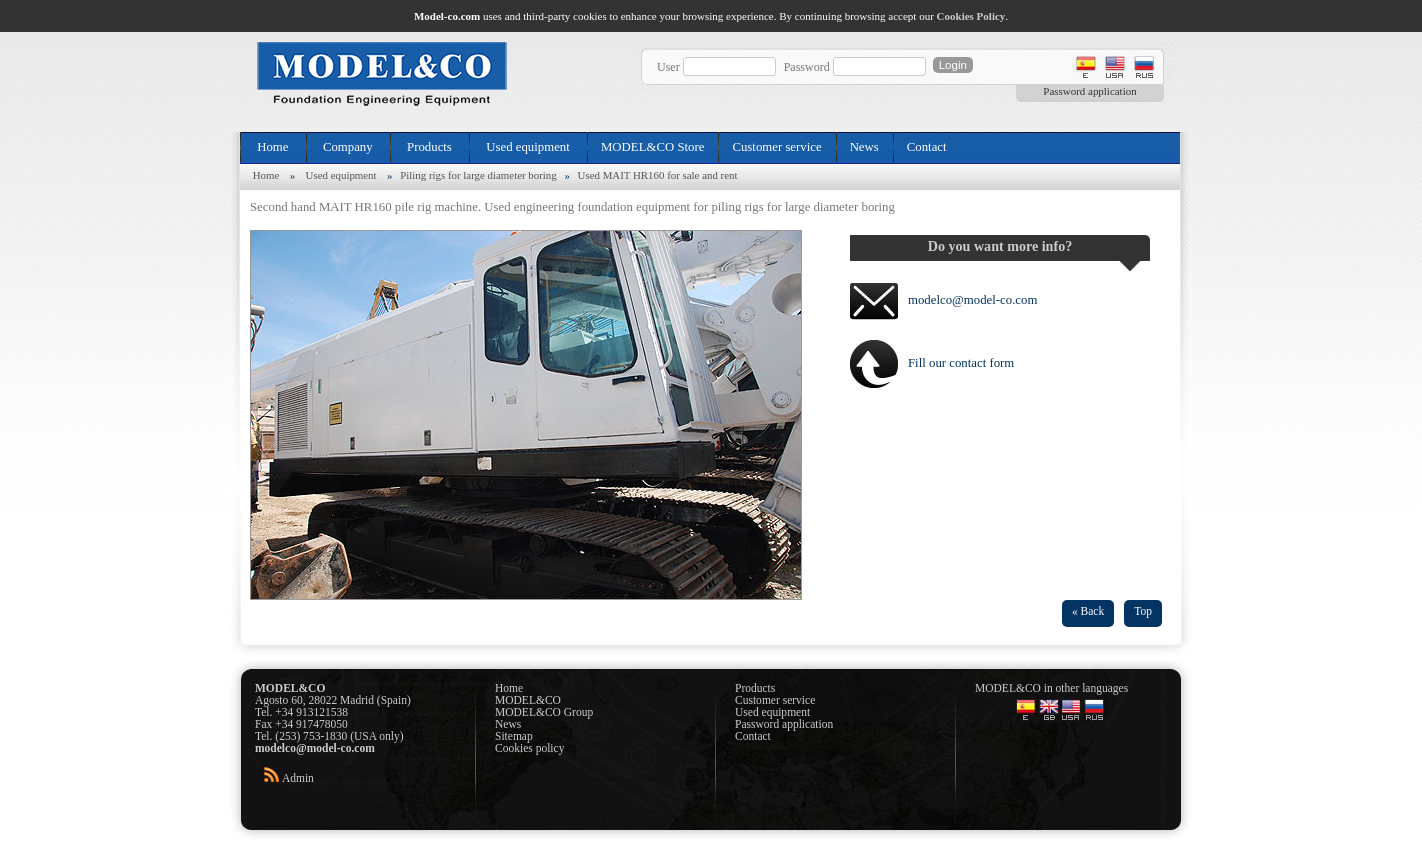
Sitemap (514, 736)
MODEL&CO (528, 700)
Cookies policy (529, 748)
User (668, 67)
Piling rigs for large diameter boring (478, 175)
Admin (298, 778)
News (864, 147)
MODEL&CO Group (544, 712)
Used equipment (528, 147)
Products (429, 147)
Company (348, 147)
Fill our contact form (961, 363)
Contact (927, 147)
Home (273, 147)
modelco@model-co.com (972, 300)
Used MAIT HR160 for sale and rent (658, 175)
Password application (1089, 91)
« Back (1088, 611)
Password (807, 67)
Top (1143, 611)
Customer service (776, 147)
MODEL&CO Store (652, 147)
